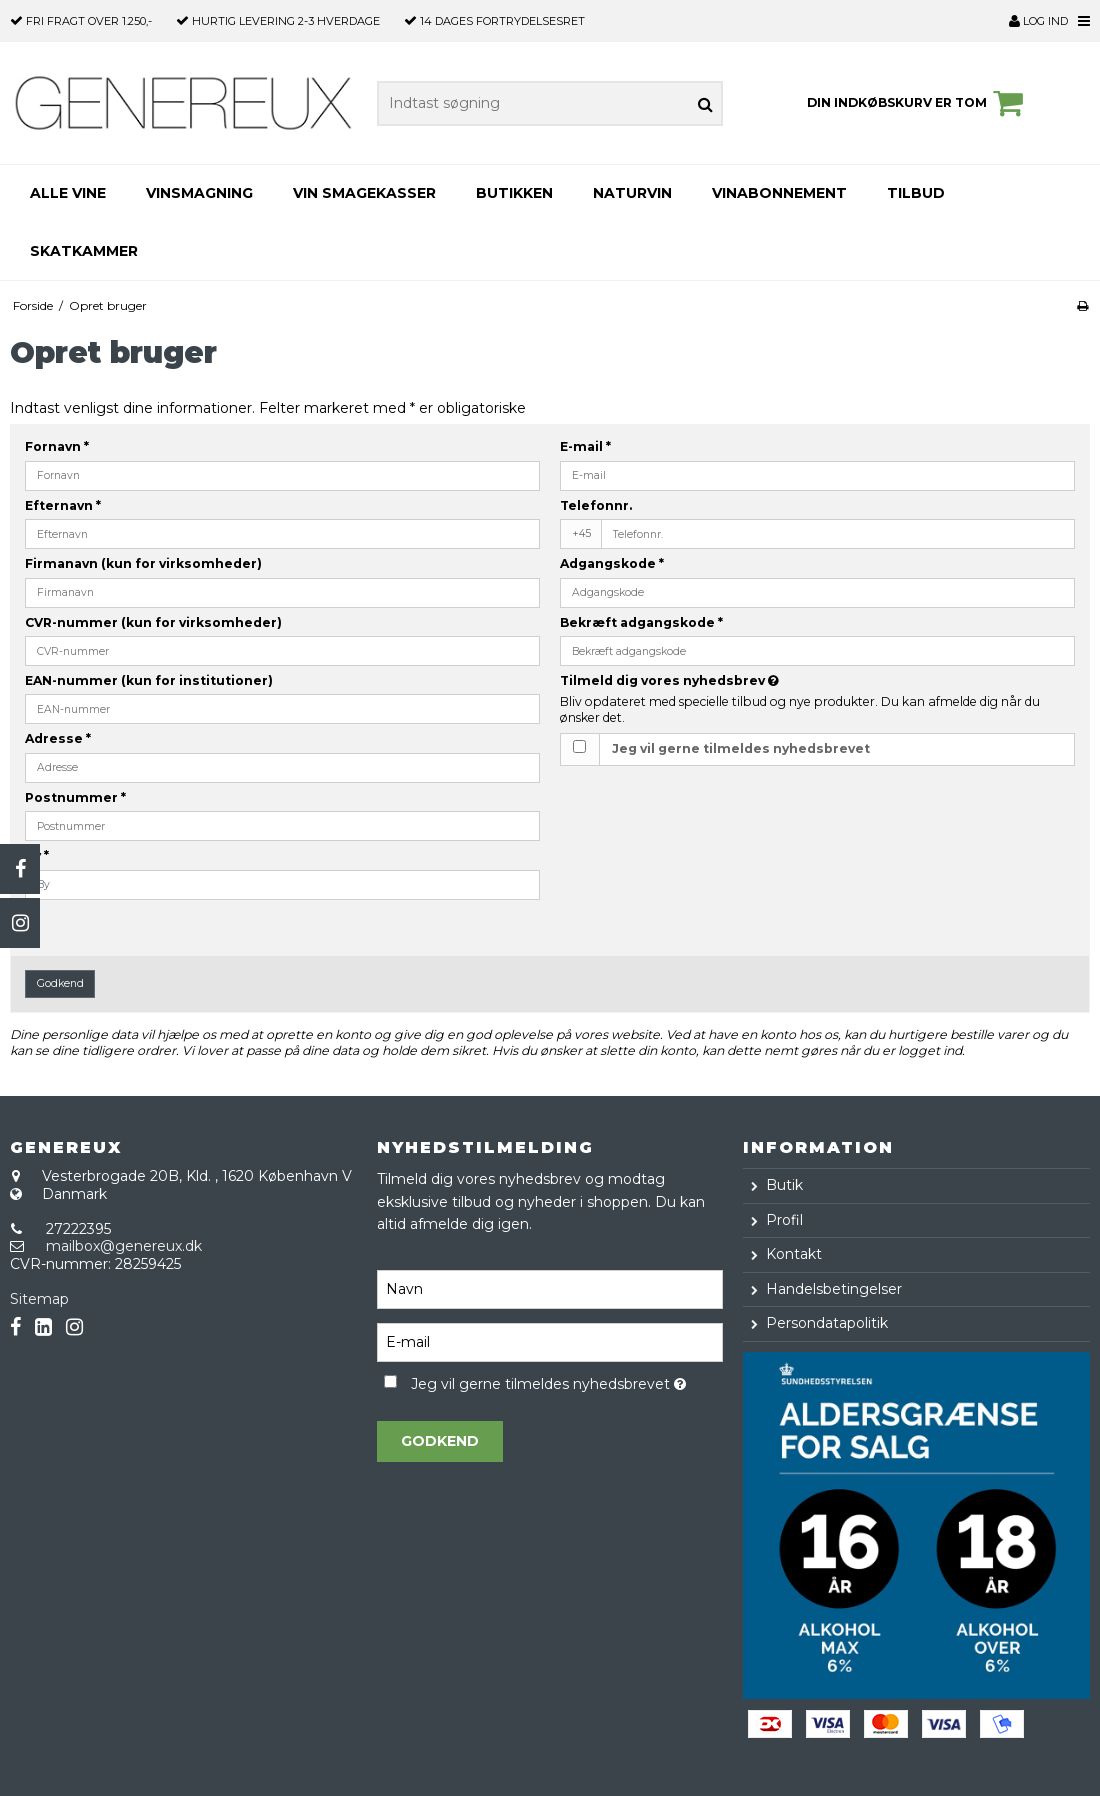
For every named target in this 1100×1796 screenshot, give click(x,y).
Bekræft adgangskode (641, 622)
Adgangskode (612, 563)
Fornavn (57, 446)
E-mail (585, 446)
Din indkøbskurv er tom (918, 103)
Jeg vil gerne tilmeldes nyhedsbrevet (741, 748)
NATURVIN (632, 193)
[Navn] (550, 1288)
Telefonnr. (596, 505)
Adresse (58, 738)
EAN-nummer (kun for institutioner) (149, 680)
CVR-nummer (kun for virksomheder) (153, 622)
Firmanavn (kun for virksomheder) (143, 563)
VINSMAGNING (199, 193)
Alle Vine (68, 193)
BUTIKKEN (514, 193)
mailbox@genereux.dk (124, 1246)
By (37, 855)
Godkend (60, 983)
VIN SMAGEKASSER (364, 193)
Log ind (1038, 21)
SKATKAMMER (84, 251)
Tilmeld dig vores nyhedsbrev (719, 680)
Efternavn (63, 505)
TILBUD (916, 193)
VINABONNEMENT (779, 193)
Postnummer (75, 797)
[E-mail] (550, 1341)
